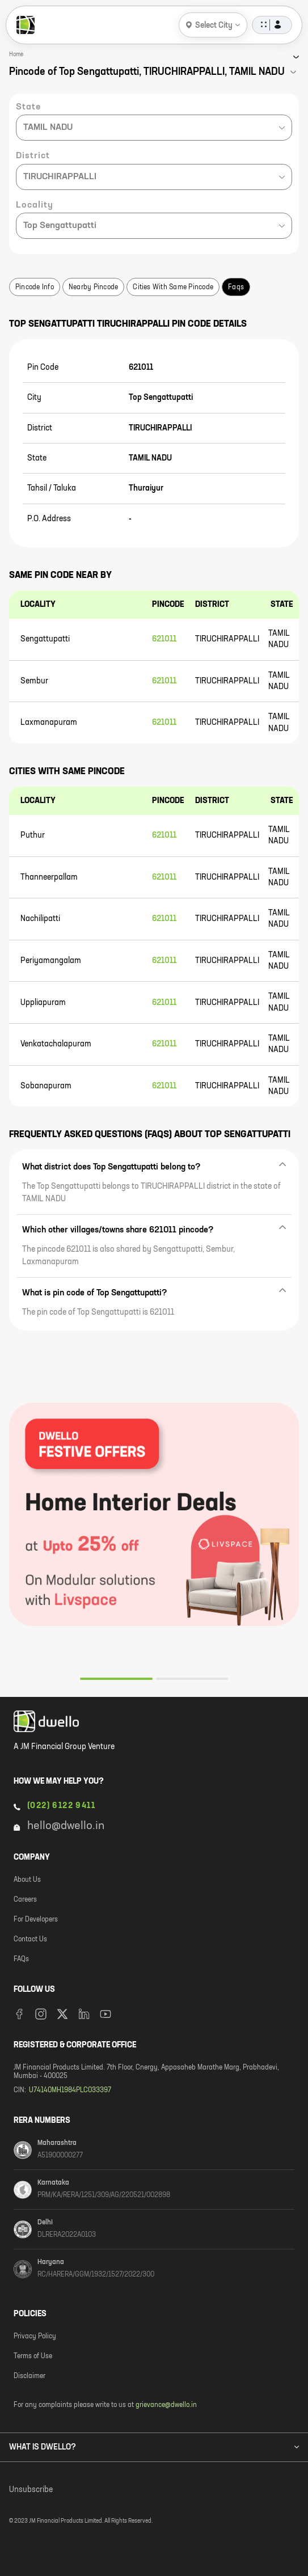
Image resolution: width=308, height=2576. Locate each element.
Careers (25, 1900)
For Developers (36, 1919)
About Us (27, 1880)
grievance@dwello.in (166, 2405)
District (33, 156)
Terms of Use (33, 2356)
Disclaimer (29, 2376)
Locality (34, 205)
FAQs (21, 1959)
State (28, 107)
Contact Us (30, 1939)
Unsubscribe (31, 2490)
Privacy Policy (35, 2336)
